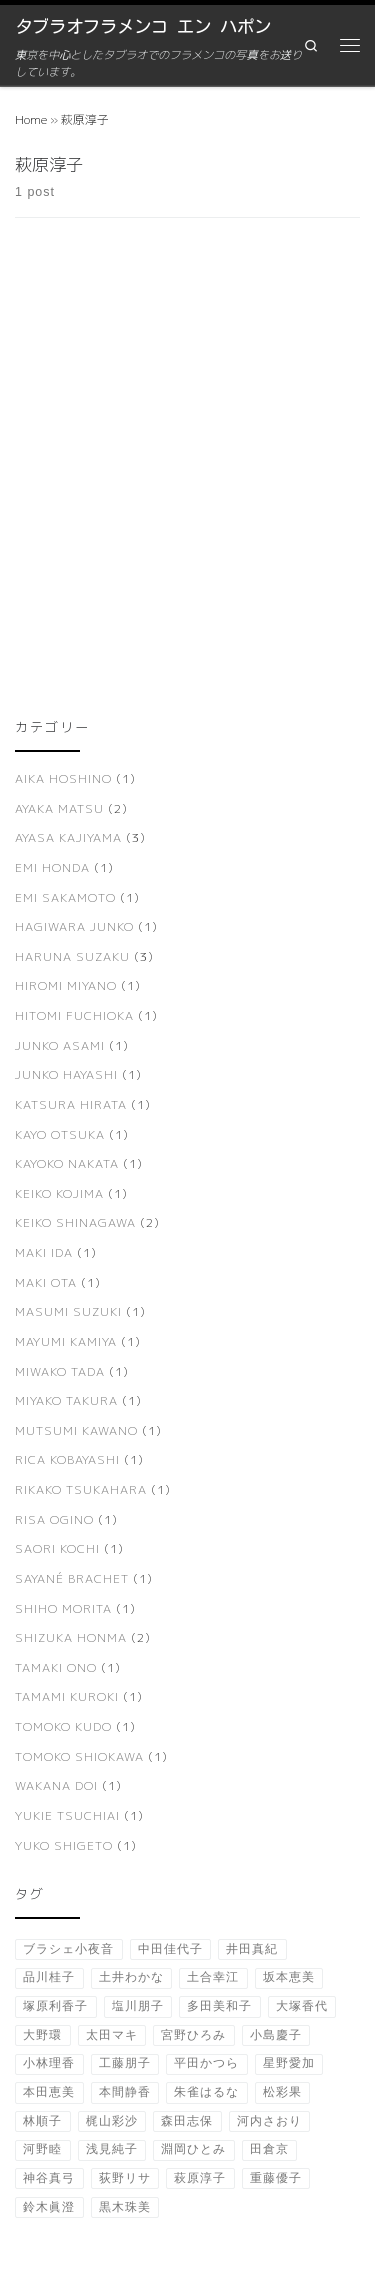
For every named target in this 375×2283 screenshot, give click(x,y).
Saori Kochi (57, 1548)
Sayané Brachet (72, 1578)
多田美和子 (219, 2006)
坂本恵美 (289, 1977)
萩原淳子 (200, 2178)
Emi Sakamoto (65, 897)
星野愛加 (289, 2063)
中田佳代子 (170, 1949)
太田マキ (112, 2035)
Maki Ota (46, 1282)
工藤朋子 (125, 2063)
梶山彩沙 (112, 2121)
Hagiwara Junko (74, 926)
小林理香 (49, 2063)
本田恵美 (49, 2092)
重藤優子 (276, 2178)
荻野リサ (125, 2178)
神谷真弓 (49, 2178)
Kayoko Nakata (67, 1163)
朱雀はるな (206, 2092)
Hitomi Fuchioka (74, 1015)
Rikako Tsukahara (81, 1489)
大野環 (42, 2035)
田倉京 (269, 2149)
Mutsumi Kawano (76, 1430)
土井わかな (131, 1977)
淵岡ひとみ (193, 2149)
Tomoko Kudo (63, 1726)
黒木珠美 (125, 2207)
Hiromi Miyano (66, 985)
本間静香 (125, 2092)
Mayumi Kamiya (66, 1341)
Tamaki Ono (56, 1667)
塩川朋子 (138, 2006)
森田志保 (187, 2121)
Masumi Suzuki (68, 1311)
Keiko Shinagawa (75, 1222)
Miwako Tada (60, 1371)
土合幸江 (213, 1977)
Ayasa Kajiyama (68, 837)
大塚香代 (302, 2006)
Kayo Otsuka (60, 1134)
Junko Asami (60, 1045)
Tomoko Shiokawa (79, 1756)
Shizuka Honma (71, 1637)
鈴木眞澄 (49, 2207)
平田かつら (206, 2063)
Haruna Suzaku (72, 956)
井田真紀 (252, 1949)
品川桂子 (49, 1977)
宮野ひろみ (193, 2035)
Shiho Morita (63, 1608)
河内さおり (269, 2121)
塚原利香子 (55, 2006)
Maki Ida (44, 1252)
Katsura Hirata (71, 1104)
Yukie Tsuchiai (67, 1815)
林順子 (42, 2121)
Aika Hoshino (63, 778)
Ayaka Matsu (59, 808)
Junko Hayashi (66, 1074)
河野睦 (42, 2149)
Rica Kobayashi (67, 1459)
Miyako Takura (66, 1400)
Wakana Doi (56, 1785)
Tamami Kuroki (67, 1696)
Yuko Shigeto (64, 1845)
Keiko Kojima (59, 1193)
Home (31, 119)
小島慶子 (276, 2035)
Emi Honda (52, 867)
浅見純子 (112, 2149)
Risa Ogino (54, 1519)
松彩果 (282, 2092)
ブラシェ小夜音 (68, 1949)
